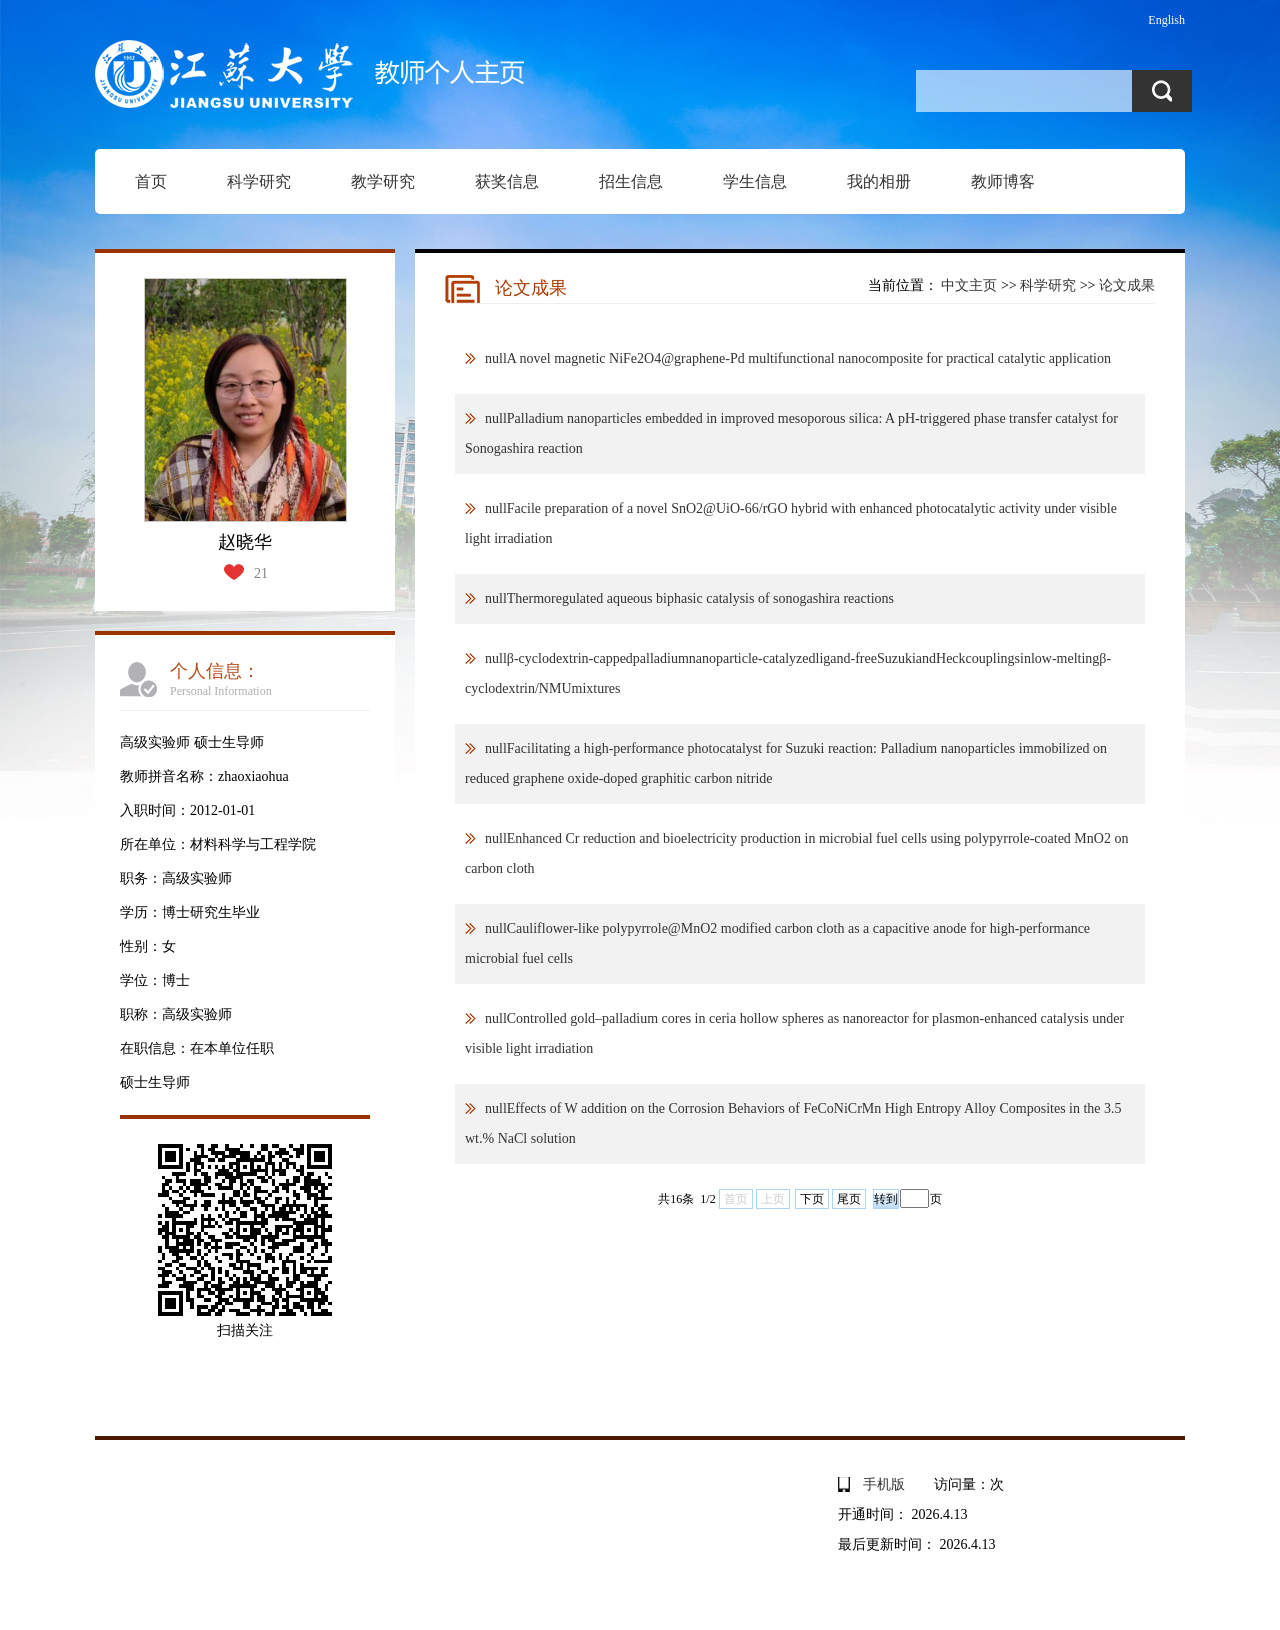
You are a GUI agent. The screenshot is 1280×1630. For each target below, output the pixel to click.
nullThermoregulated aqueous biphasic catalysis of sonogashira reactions (689, 598)
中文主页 (969, 285)
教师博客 (1003, 181)
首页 (151, 181)
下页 (812, 1199)
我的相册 (879, 181)
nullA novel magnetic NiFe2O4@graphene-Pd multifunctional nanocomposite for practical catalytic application (798, 358)
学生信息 (755, 181)
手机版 (884, 1484)
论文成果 (1127, 285)
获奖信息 (507, 181)
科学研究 (259, 181)
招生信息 (631, 181)
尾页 (849, 1199)
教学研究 (383, 181)
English (1166, 20)
